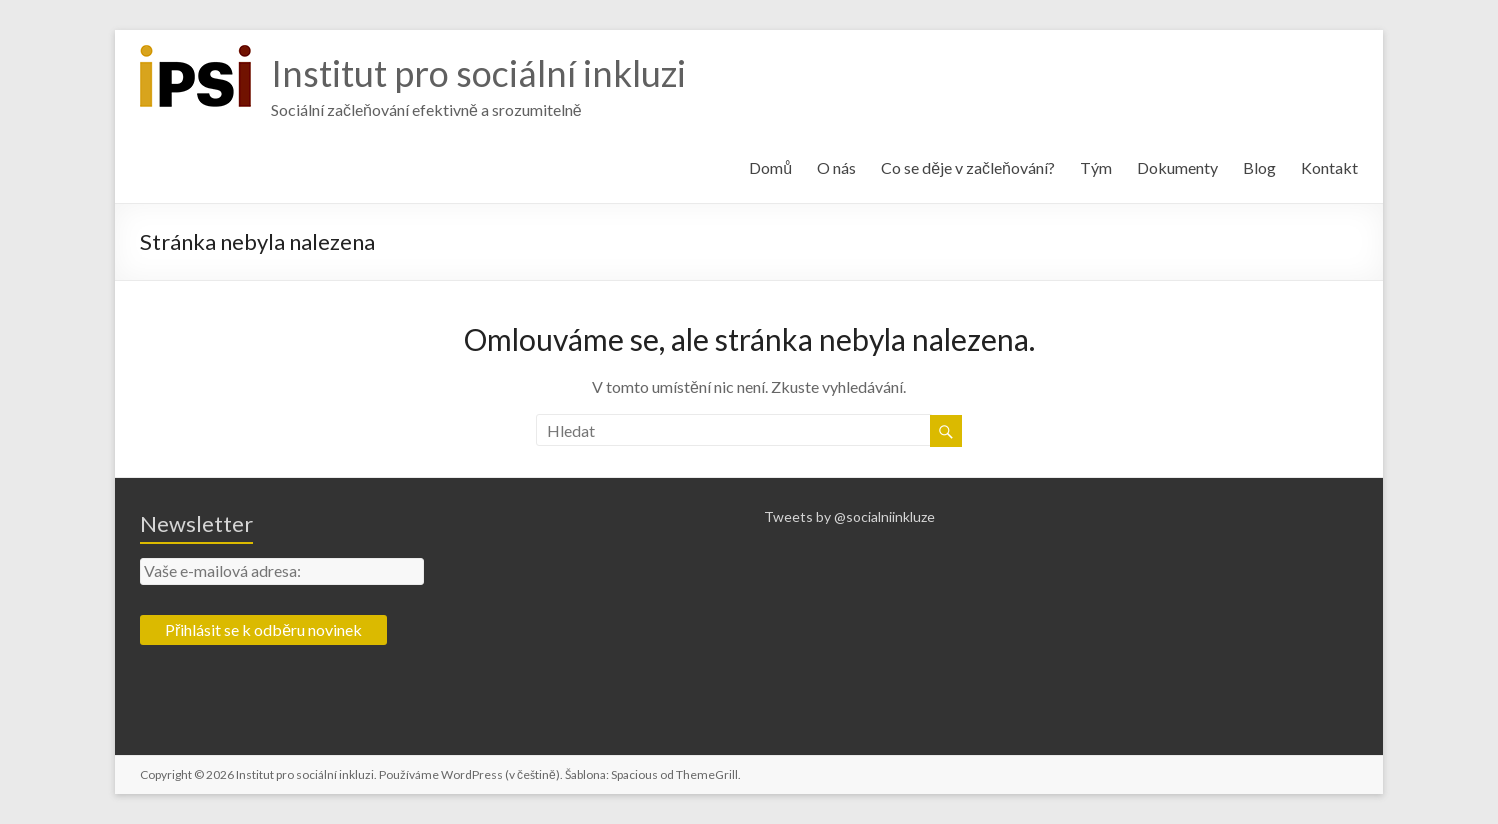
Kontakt (1329, 167)
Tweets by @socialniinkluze (849, 516)
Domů (770, 167)
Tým (1096, 167)
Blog (1259, 167)
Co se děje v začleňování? (968, 167)
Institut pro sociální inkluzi (478, 73)
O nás (836, 167)
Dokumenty (1177, 167)
